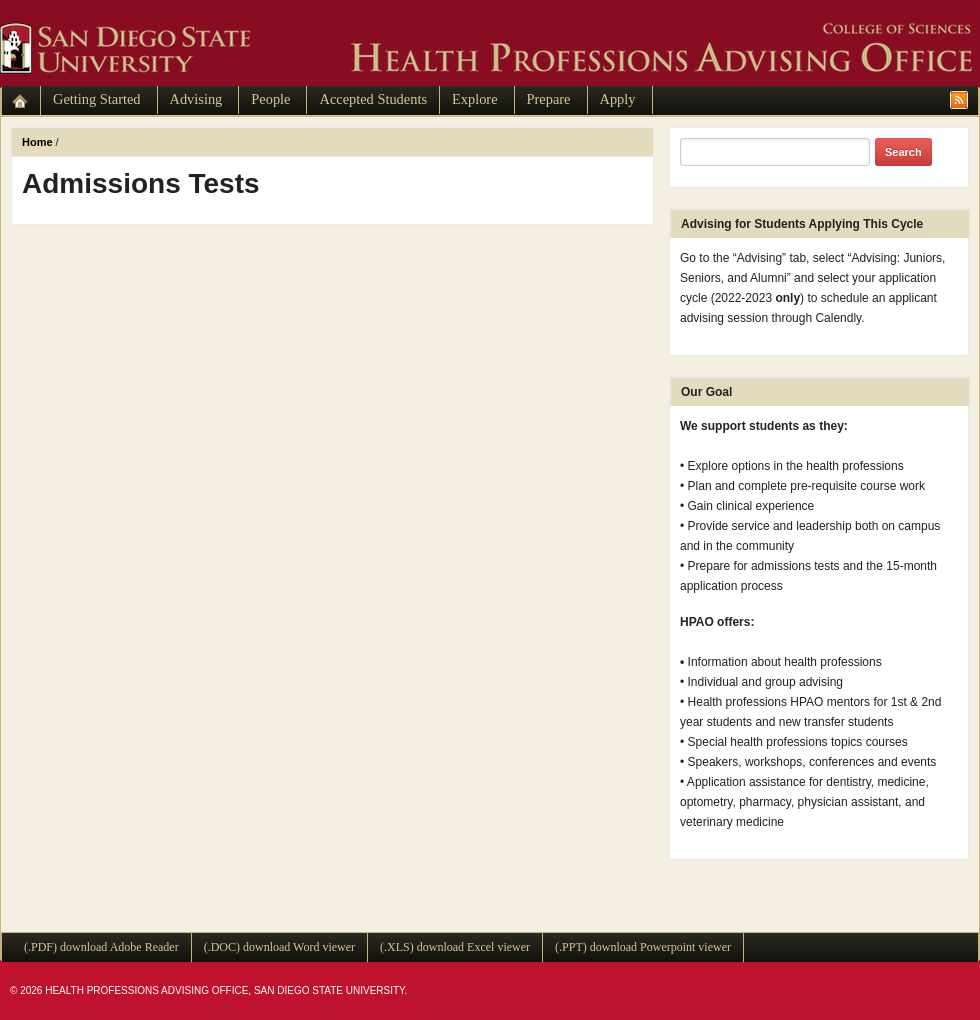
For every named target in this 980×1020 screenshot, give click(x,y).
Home (37, 142)
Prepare (549, 99)
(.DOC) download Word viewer (279, 947)
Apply (618, 99)
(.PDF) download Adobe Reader (101, 947)
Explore (475, 99)
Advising (196, 99)
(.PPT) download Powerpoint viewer (643, 947)
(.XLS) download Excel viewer (455, 947)
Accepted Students (373, 99)
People (270, 99)
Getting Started (97, 99)
